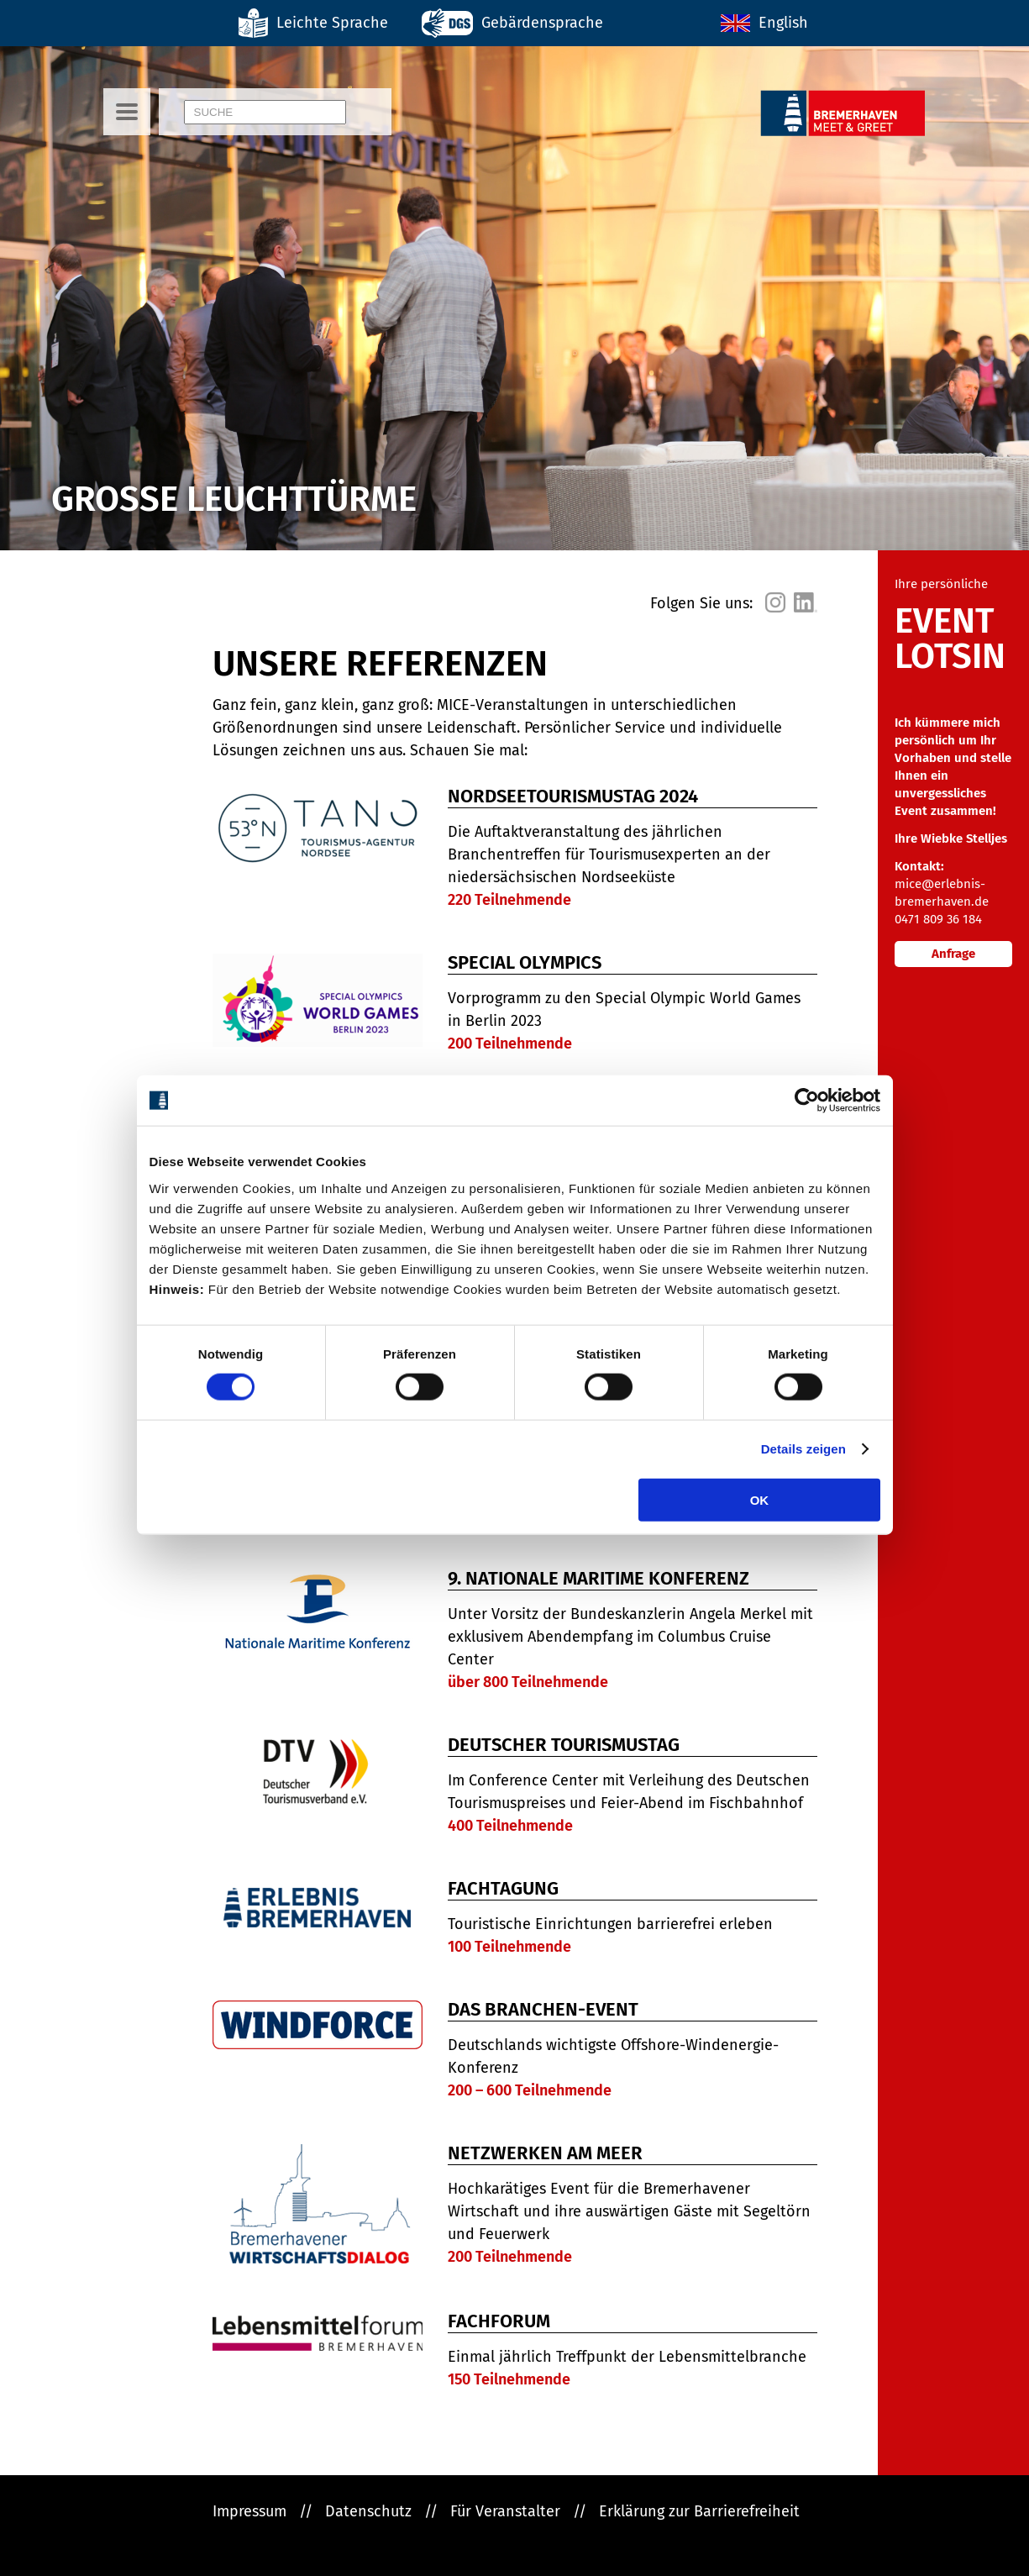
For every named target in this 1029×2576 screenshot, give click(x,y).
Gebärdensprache (542, 22)
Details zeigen (803, 1449)
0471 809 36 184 (938, 919)
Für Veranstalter (505, 2511)
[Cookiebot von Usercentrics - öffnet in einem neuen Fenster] (806, 1100)
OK (759, 1499)
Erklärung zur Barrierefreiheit (699, 2511)
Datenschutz (368, 2511)
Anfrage (953, 953)
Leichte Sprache (332, 22)
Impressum (249, 2511)
